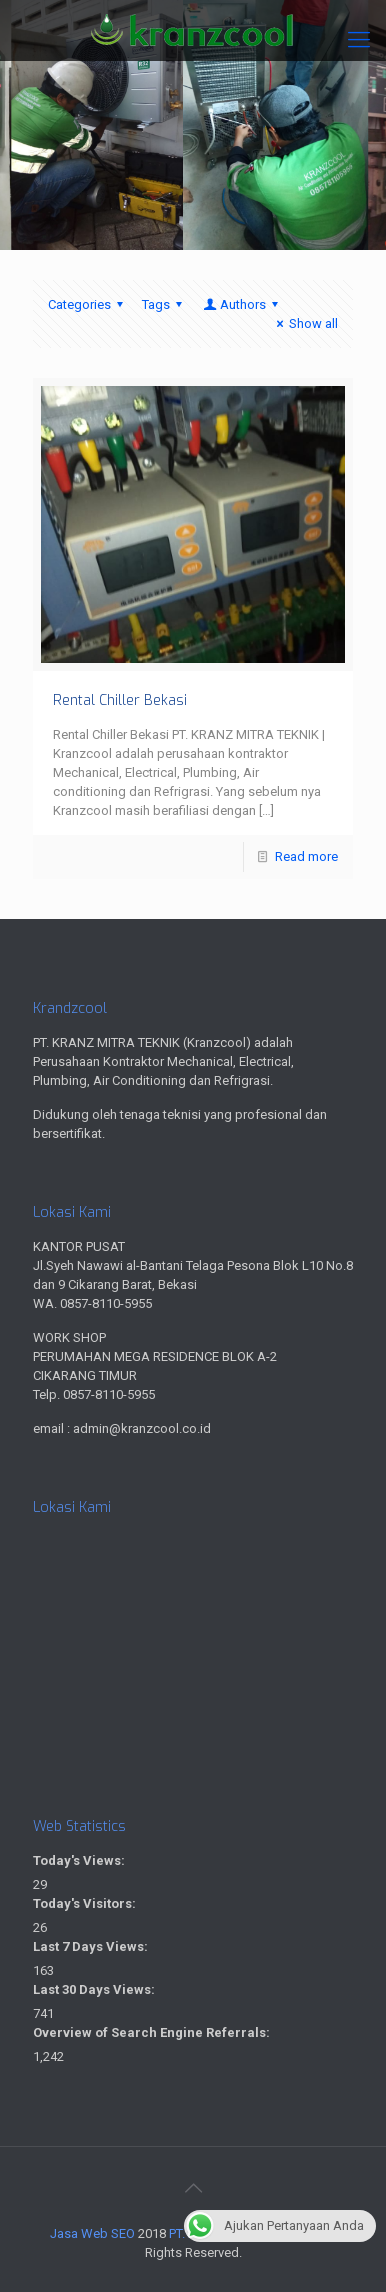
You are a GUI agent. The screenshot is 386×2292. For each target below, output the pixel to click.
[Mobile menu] (359, 40)
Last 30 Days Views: (95, 1989)
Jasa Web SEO (92, 2233)
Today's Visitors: (86, 1903)
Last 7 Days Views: (92, 1946)
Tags (165, 304)
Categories (88, 304)
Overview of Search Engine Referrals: (153, 2032)
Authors (242, 304)
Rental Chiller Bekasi (120, 700)
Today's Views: (80, 1860)
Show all (304, 323)
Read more (306, 856)
